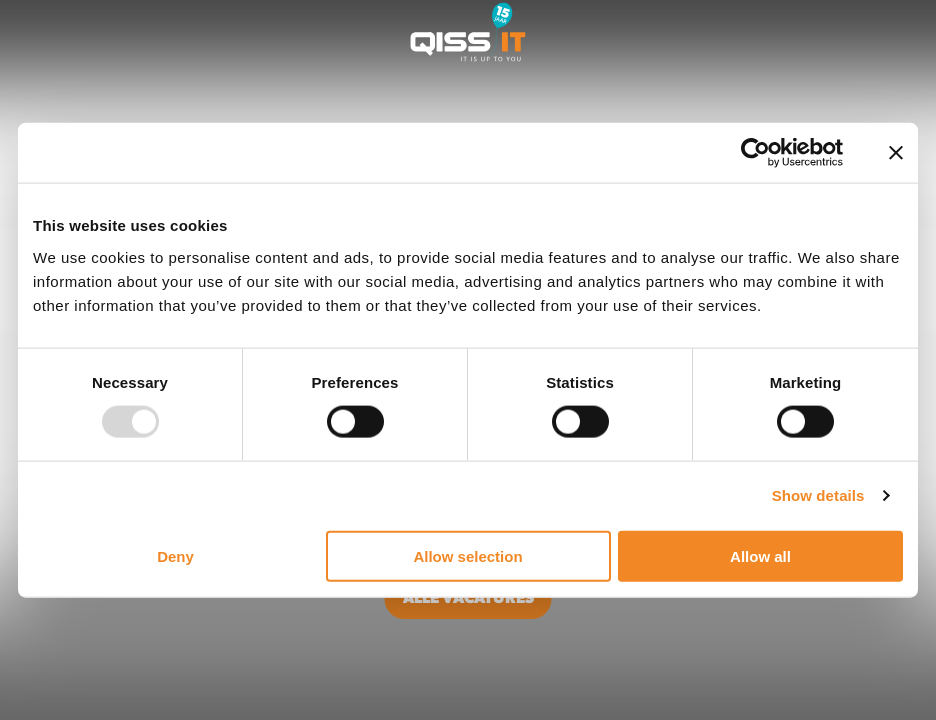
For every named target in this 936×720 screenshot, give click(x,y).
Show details (818, 495)
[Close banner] (896, 153)
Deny (175, 555)
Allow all (760, 555)
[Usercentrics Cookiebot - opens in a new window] (755, 153)
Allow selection (467, 555)
